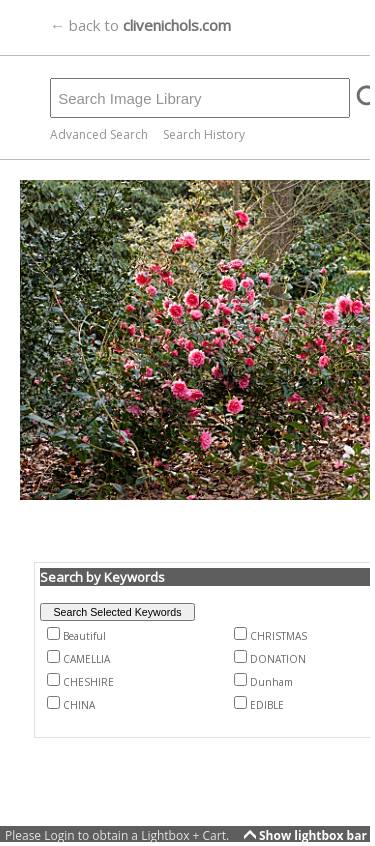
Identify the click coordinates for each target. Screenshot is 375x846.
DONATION (278, 659)
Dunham (271, 682)
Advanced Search (99, 134)
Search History (204, 134)
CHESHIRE (88, 682)
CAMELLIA (86, 659)
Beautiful (84, 636)
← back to (140, 25)
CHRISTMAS (278, 636)
